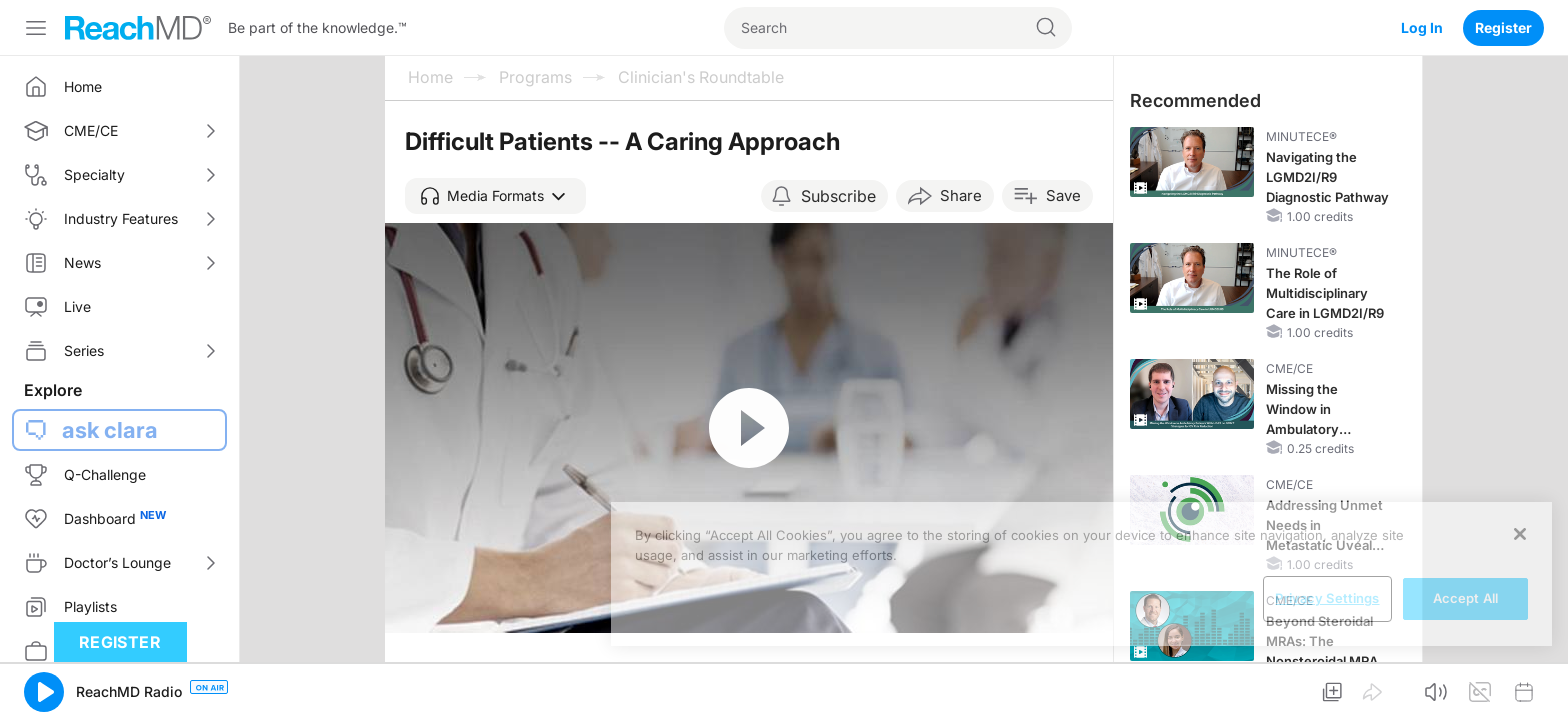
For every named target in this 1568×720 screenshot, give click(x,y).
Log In (1422, 27)
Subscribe (838, 196)
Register (1503, 27)
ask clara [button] (110, 430)
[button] (495, 196)
